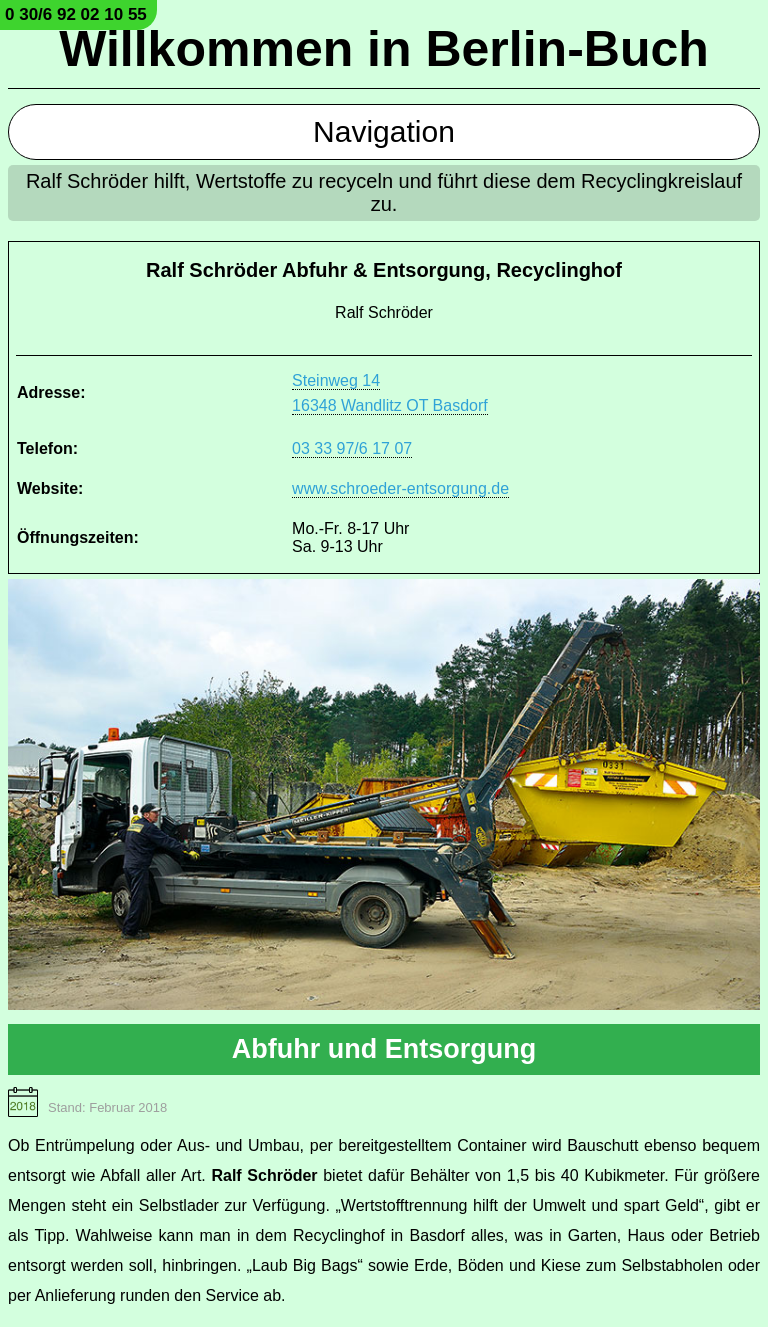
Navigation (384, 131)
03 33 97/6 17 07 (352, 448)
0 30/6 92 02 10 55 (76, 14)
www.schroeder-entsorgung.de (400, 488)
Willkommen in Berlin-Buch (384, 49)
